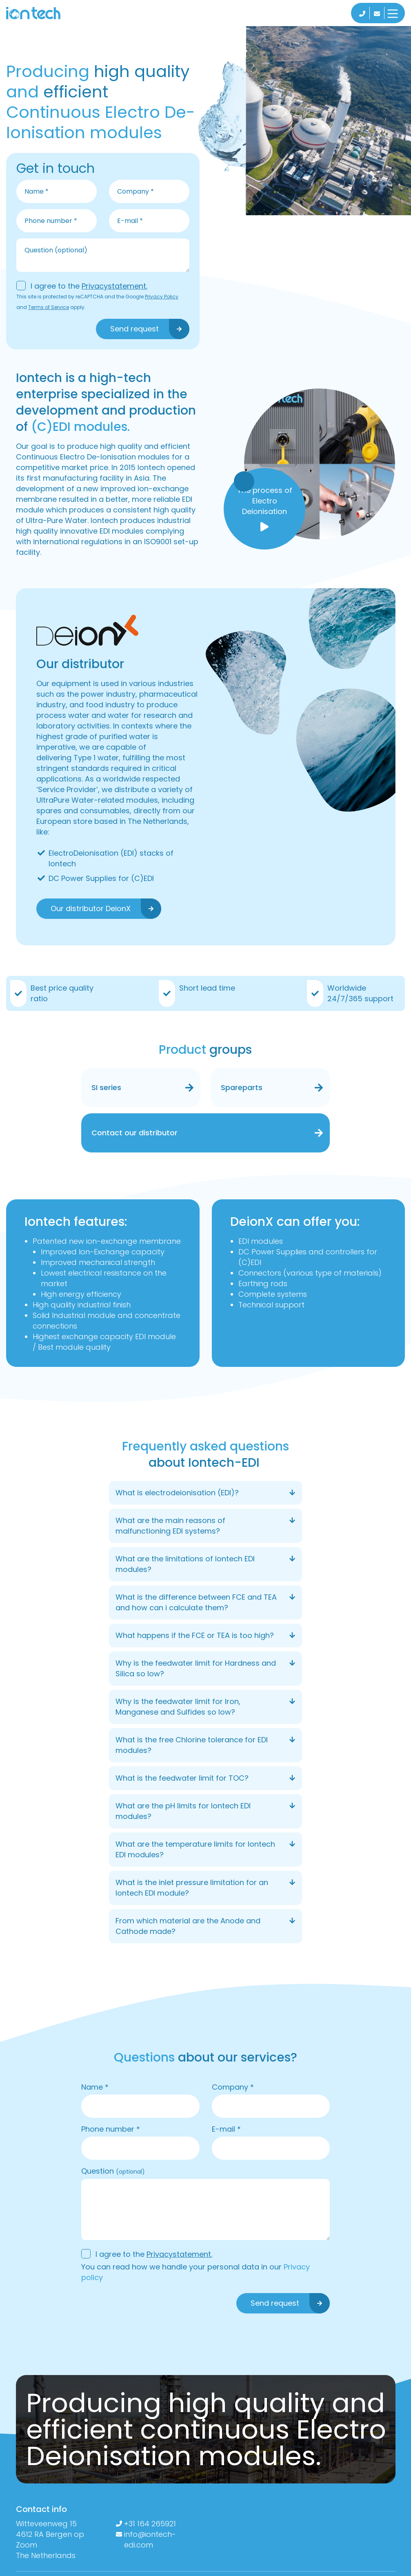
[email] (149, 220)
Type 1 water (96, 758)
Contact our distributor (134, 1133)
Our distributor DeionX (91, 908)
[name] (56, 191)
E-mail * (226, 2129)
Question (113, 2171)
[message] (102, 255)
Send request (134, 329)
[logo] (42, 13)
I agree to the (89, 286)
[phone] (56, 220)
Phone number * (110, 2129)
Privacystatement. (114, 286)
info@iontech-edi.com (150, 2539)
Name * (95, 2087)
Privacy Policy (161, 296)
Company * (233, 2087)
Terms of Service (48, 307)
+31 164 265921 (150, 2524)
